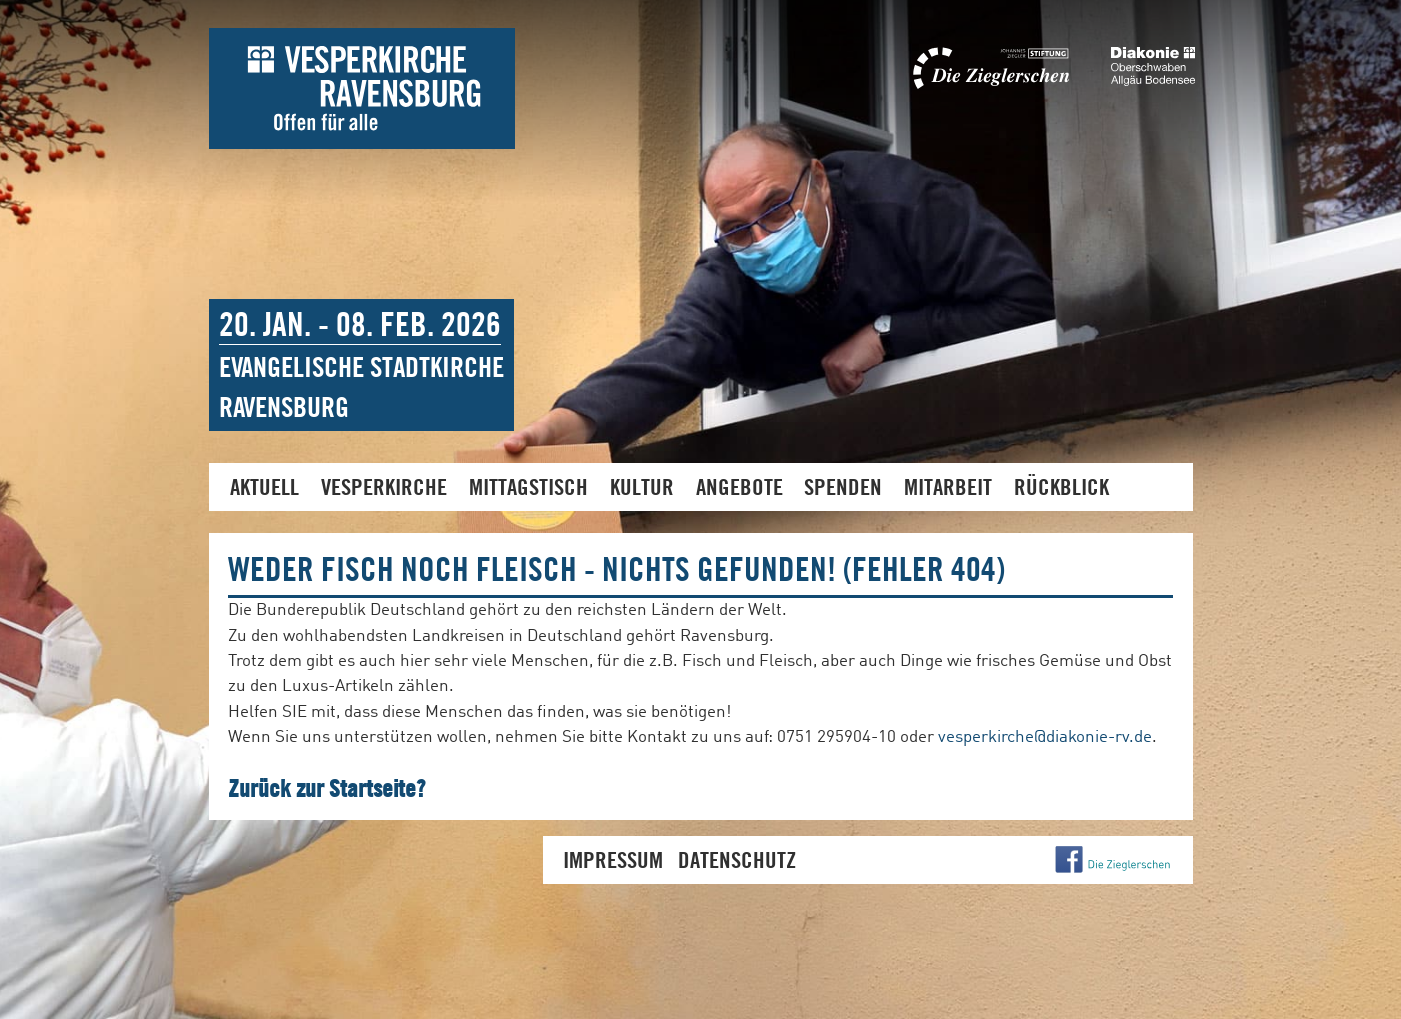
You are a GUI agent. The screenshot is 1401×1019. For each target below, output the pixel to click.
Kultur (642, 486)
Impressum (613, 859)
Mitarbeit (948, 486)
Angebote (739, 486)
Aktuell (264, 486)
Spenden (843, 486)
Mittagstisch (528, 486)
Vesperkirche (384, 486)
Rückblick (1061, 486)
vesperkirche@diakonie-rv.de (1045, 737)
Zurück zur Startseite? (326, 788)
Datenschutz (737, 859)
